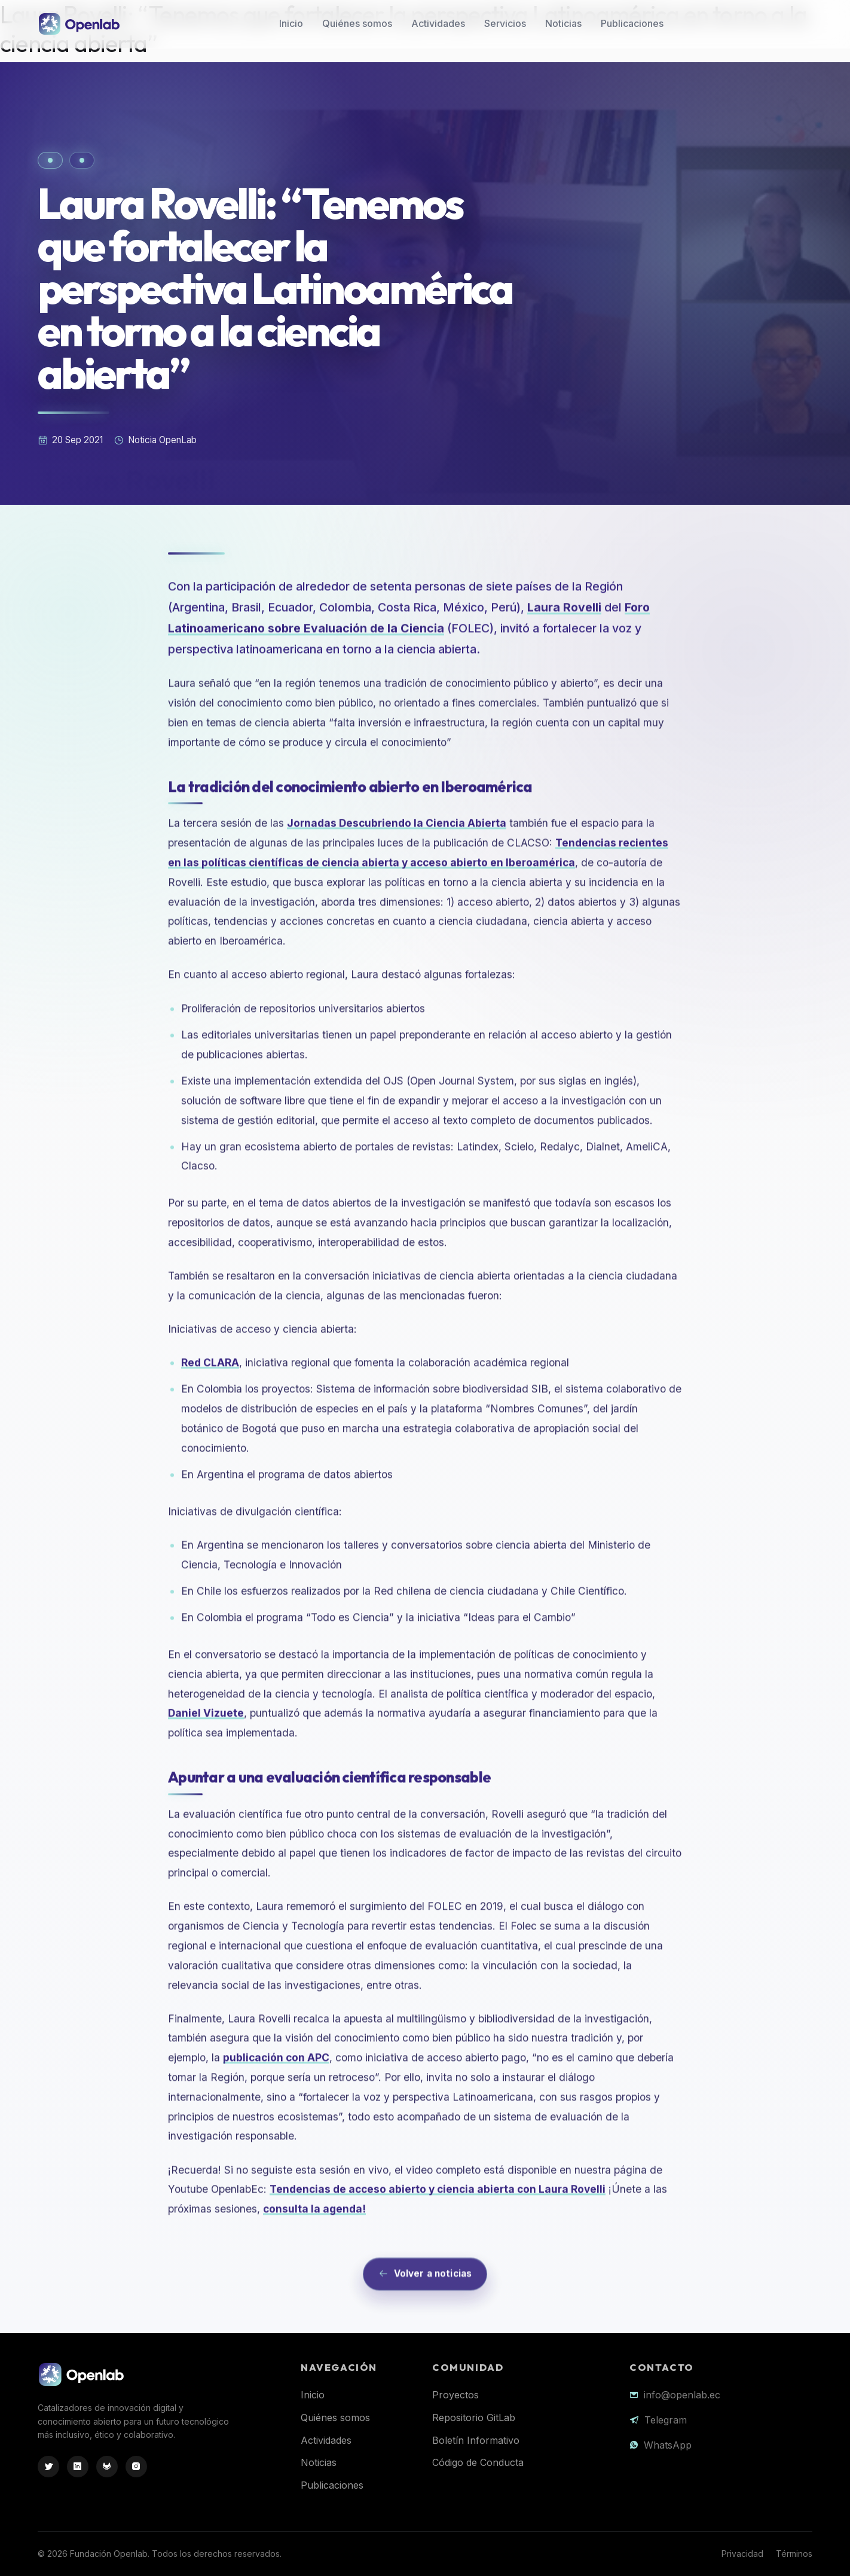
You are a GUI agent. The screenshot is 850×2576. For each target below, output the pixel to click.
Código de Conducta (478, 2462)
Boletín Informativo (475, 2440)
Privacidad (742, 2553)
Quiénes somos (357, 23)
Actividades (438, 23)
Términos (794, 2553)
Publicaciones (632, 23)
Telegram (665, 2420)
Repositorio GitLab (473, 2417)
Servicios (505, 23)
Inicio (291, 23)
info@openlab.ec (682, 2395)
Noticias (563, 23)
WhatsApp (668, 2445)
